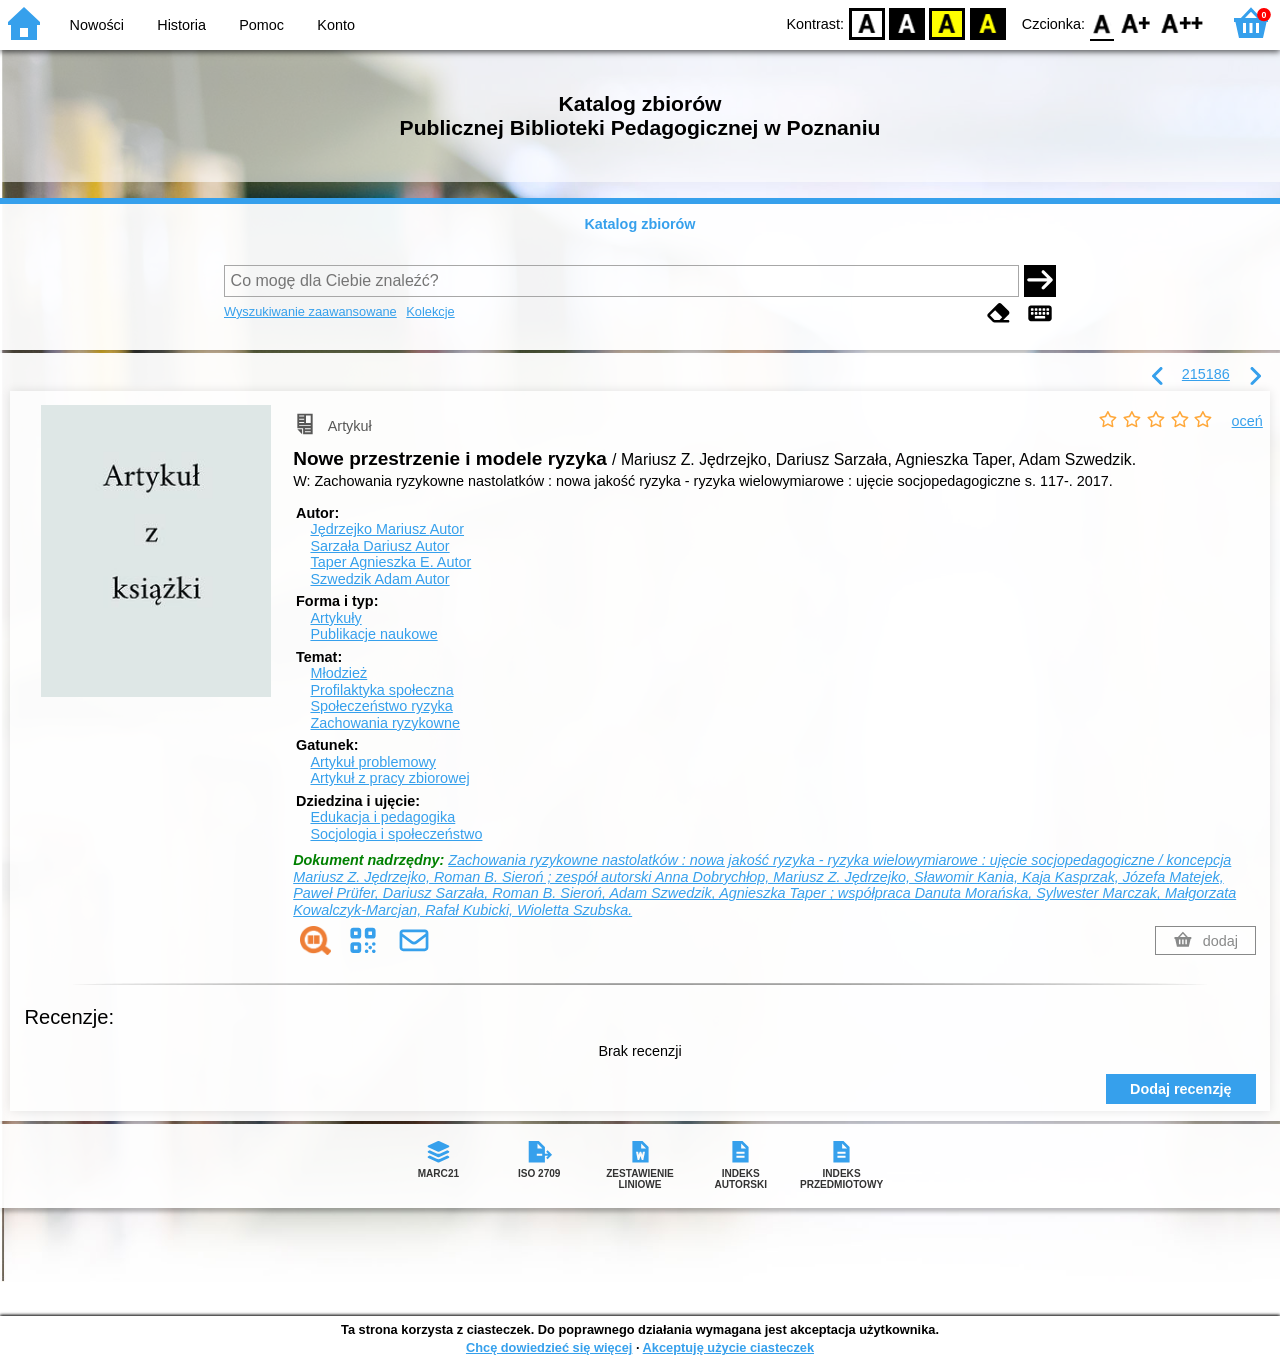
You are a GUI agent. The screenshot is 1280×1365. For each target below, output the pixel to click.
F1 (1136, 22)
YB (947, 22)
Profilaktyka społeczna (381, 690)
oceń (1247, 421)
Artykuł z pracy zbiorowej (389, 778)
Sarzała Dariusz (379, 546)
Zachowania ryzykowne (385, 723)
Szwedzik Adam (379, 579)
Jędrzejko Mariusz (387, 529)
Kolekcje (430, 311)
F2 (1182, 22)
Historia (181, 25)
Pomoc (261, 25)
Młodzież (338, 673)
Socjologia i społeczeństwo (396, 834)
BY (987, 22)
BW (907, 22)
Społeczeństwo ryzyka (381, 706)
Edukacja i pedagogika (382, 817)
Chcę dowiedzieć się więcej (549, 1347)
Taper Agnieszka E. (390, 562)
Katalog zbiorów (639, 224)
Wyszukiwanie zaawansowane (310, 311)
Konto (336, 25)
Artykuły (335, 618)
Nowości (97, 25)
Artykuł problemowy (373, 762)
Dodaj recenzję (1181, 1089)
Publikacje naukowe (373, 634)
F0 (1101, 22)
